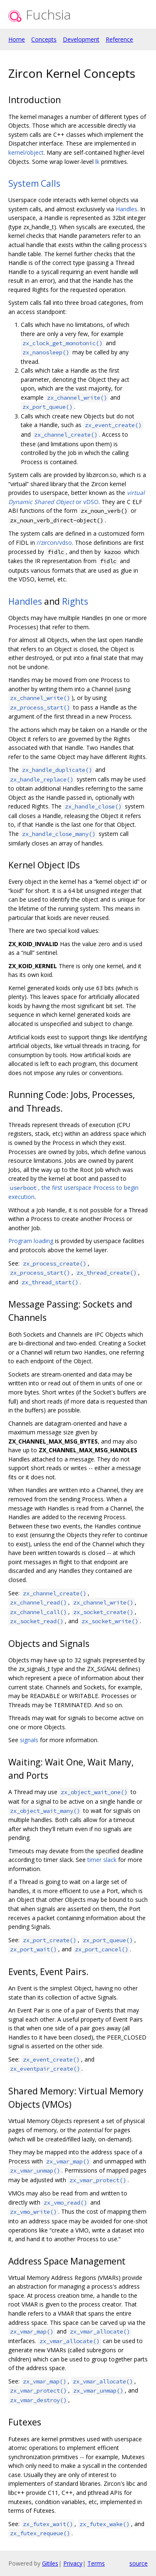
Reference (119, 39)
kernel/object (26, 152)
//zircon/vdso (54, 542)
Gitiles (50, 2563)
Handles (126, 209)
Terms (96, 2563)
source (138, 2563)
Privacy (72, 2563)
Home (16, 39)
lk (97, 162)
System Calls (34, 183)
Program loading (30, 1241)
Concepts (44, 39)
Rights (75, 601)
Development (81, 39)
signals (29, 1740)
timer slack (101, 1860)
